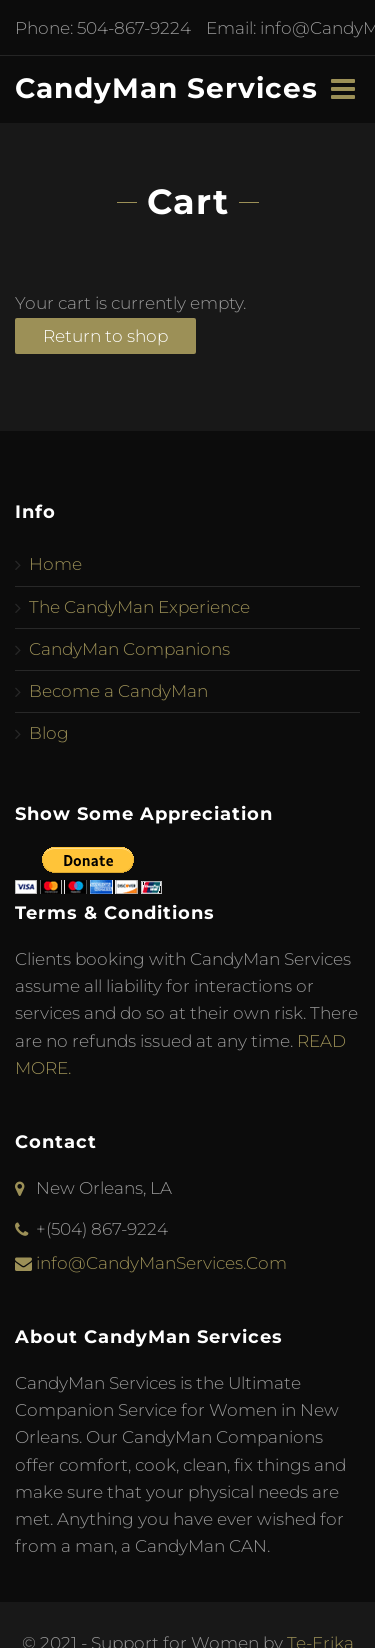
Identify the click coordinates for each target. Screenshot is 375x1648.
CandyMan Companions (129, 649)
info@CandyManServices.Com (161, 1263)
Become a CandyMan (118, 691)
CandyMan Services (166, 88)
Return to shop (105, 336)
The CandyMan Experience (139, 607)
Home (55, 564)
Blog (49, 733)
